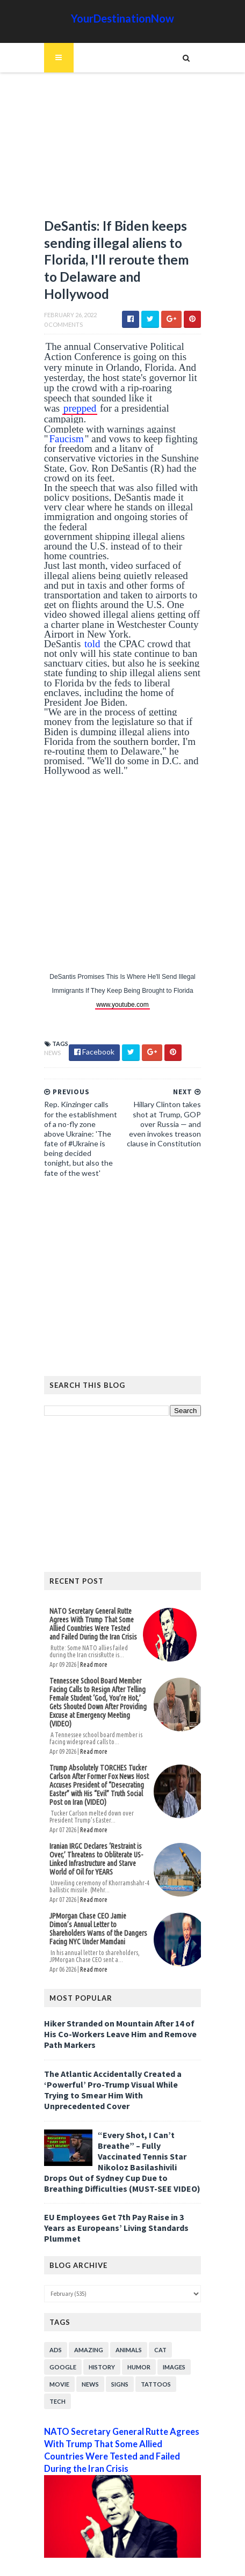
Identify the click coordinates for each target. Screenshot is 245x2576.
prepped (158, 400)
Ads (53, 2313)
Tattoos (154, 2347)
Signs (117, 2347)
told (90, 626)
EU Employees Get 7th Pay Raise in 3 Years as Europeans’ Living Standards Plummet (114, 2191)
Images (172, 2330)
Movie (57, 2347)
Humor (136, 2330)
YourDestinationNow (122, 18)
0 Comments (61, 326)
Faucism (64, 430)
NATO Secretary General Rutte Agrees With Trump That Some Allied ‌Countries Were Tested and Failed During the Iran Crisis (93, 1607)
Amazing (86, 2313)
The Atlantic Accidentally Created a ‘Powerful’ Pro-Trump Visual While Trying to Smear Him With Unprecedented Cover (122, 2058)
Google (60, 2330)
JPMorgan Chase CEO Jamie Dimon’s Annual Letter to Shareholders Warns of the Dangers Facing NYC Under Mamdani (97, 1903)
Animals (126, 2313)
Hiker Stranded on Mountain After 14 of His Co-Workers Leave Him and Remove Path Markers (118, 2008)
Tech (55, 2364)
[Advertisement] (122, 150)
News (50, 1034)
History (100, 2330)
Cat (158, 2313)
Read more (91, 1647)
